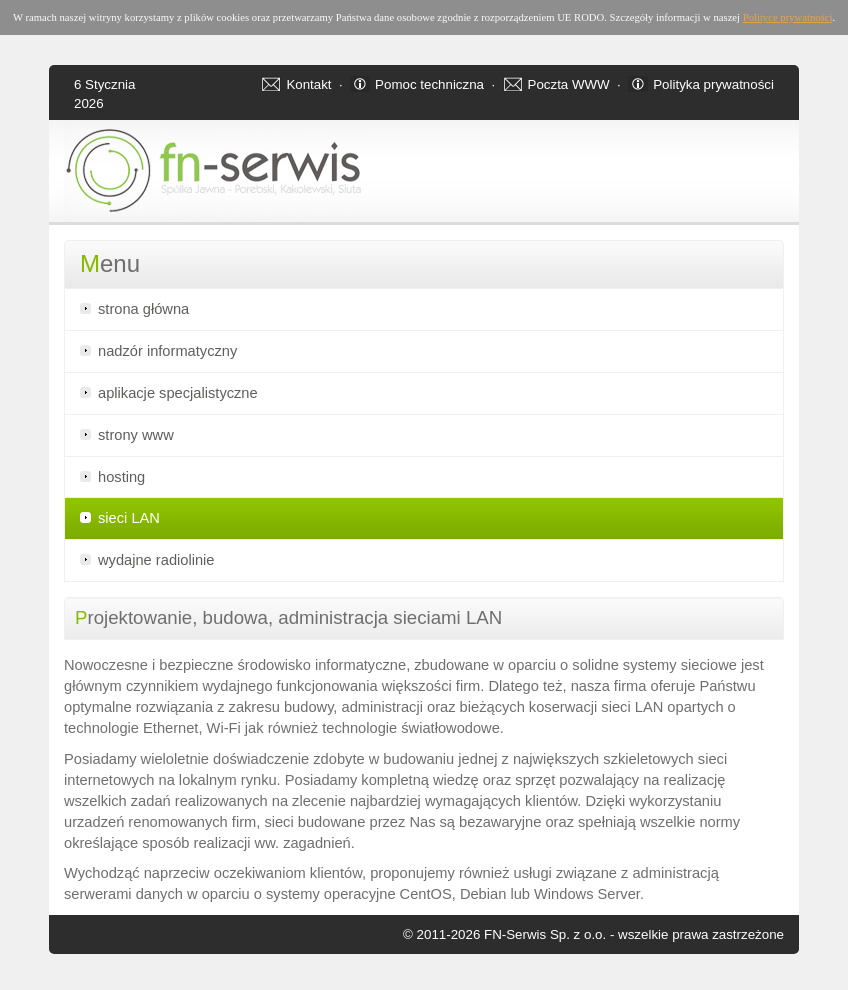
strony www (136, 435)
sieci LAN (129, 518)
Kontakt (308, 84)
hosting (121, 477)
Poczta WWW (569, 84)
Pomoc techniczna (429, 84)
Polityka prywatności (713, 84)
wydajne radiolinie (156, 560)
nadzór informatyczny (167, 351)
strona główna (143, 309)
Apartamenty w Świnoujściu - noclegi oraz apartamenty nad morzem (60, 986)
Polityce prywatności (788, 17)
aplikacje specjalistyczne (178, 393)
